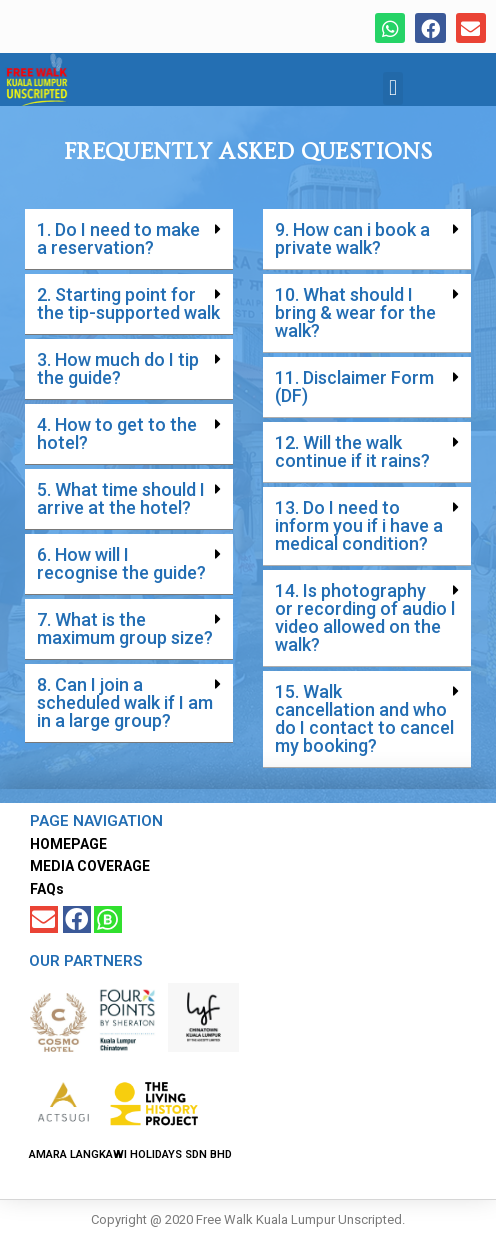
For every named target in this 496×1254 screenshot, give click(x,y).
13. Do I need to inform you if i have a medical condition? (359, 525)
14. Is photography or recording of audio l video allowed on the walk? (365, 617)
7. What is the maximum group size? (125, 628)
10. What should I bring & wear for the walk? (355, 312)
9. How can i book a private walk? (352, 238)
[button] (392, 88)
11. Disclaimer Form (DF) (354, 386)
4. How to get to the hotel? (117, 433)
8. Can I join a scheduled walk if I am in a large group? (125, 702)
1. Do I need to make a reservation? (118, 238)
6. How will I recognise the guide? (121, 563)
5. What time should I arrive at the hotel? (121, 498)
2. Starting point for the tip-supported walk (128, 303)
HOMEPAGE (68, 844)
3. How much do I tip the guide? (118, 368)
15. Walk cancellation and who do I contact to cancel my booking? (364, 718)
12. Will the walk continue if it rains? (352, 451)
